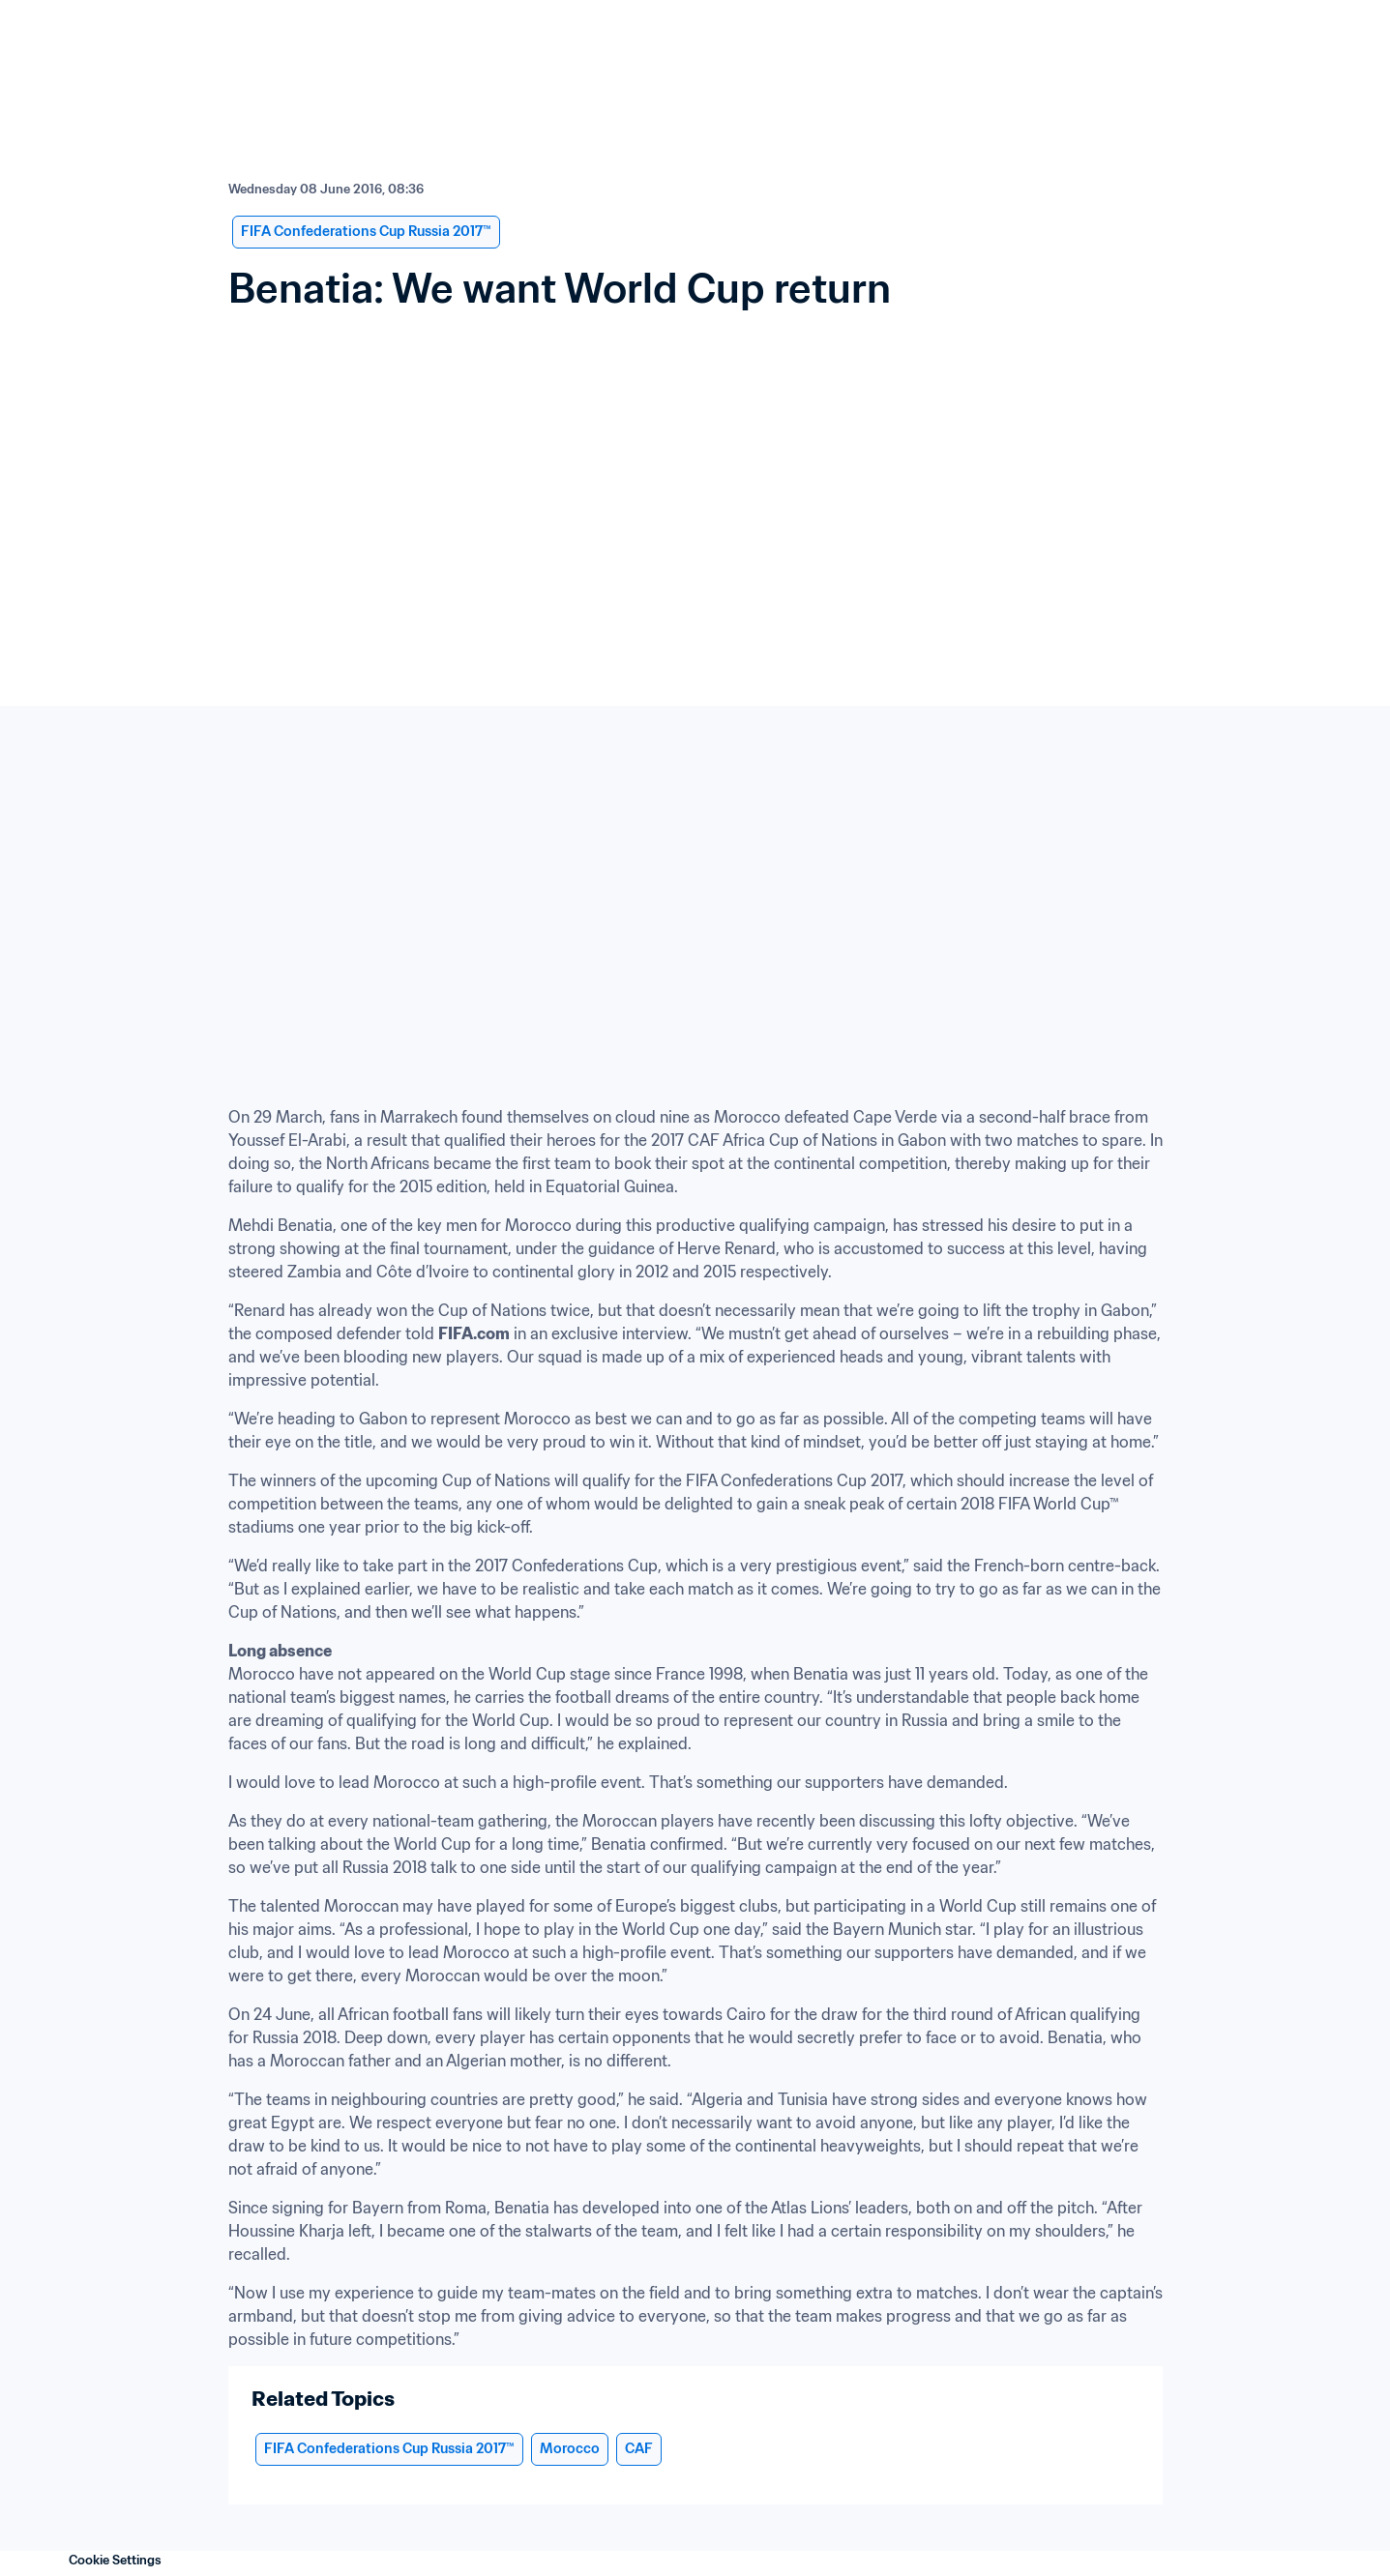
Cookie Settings (115, 2560)
